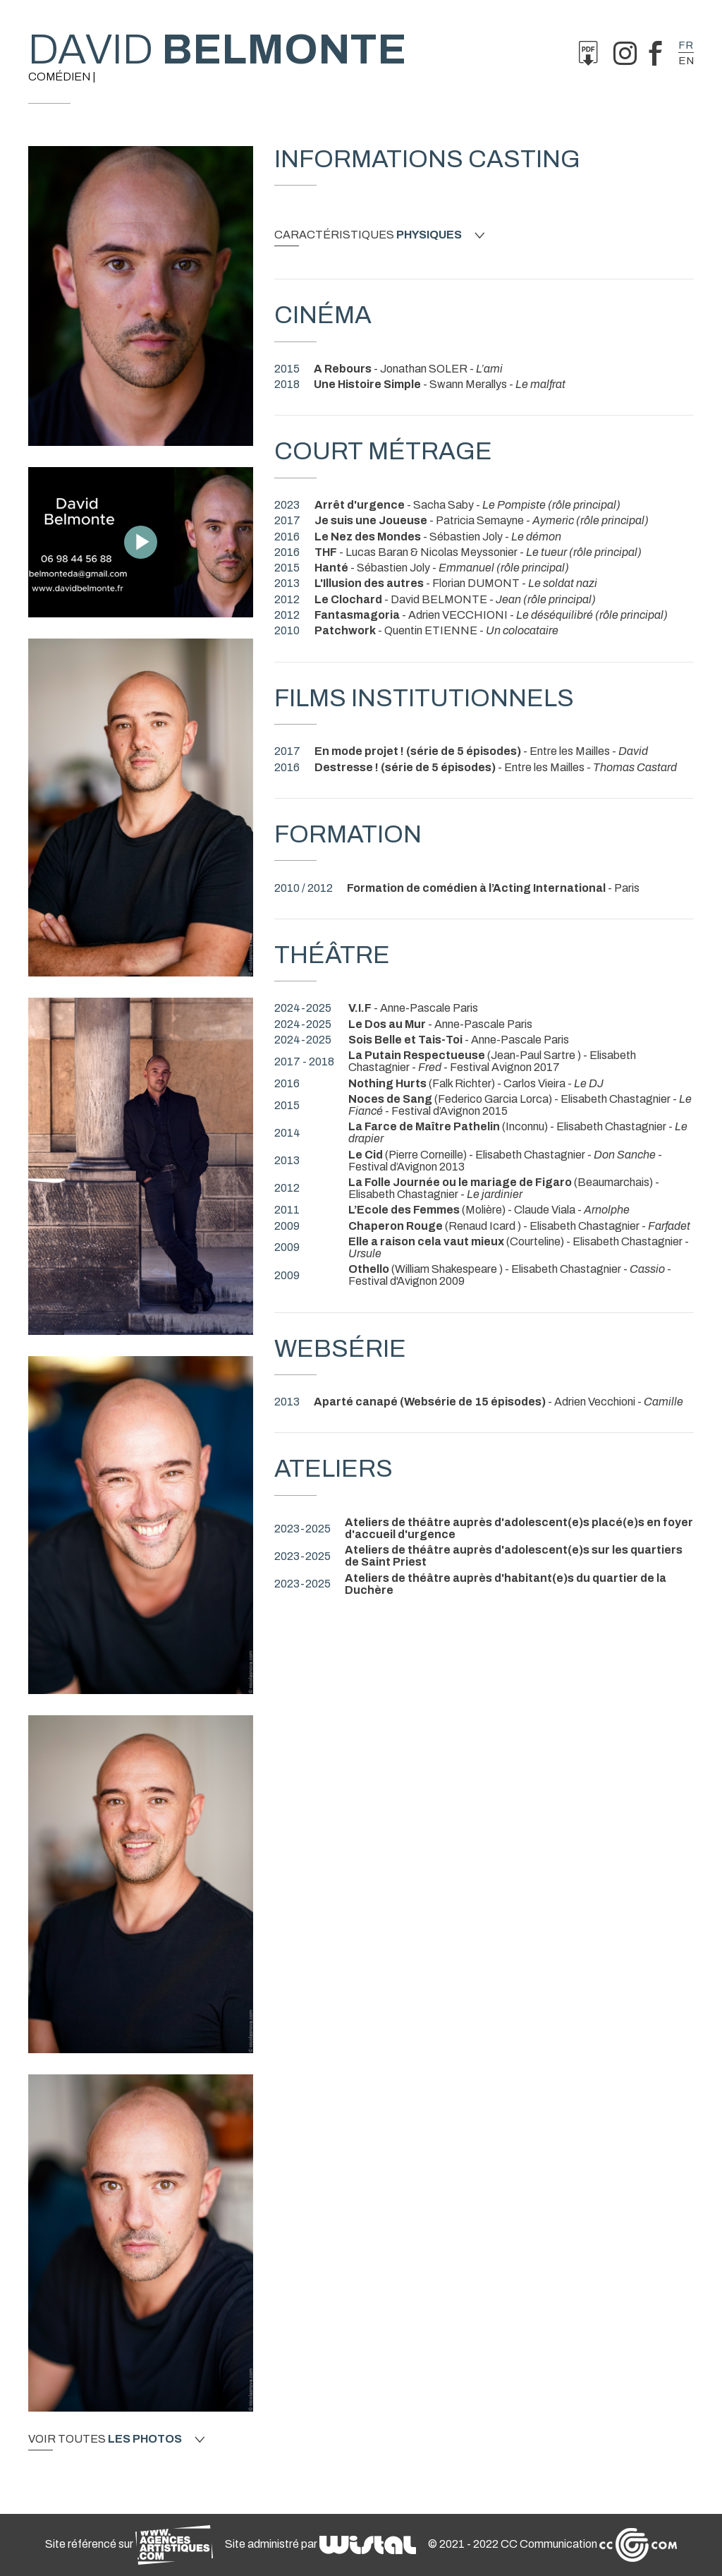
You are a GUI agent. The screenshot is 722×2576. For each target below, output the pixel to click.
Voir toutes (116, 2439)
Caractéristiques (379, 235)
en (686, 60)
